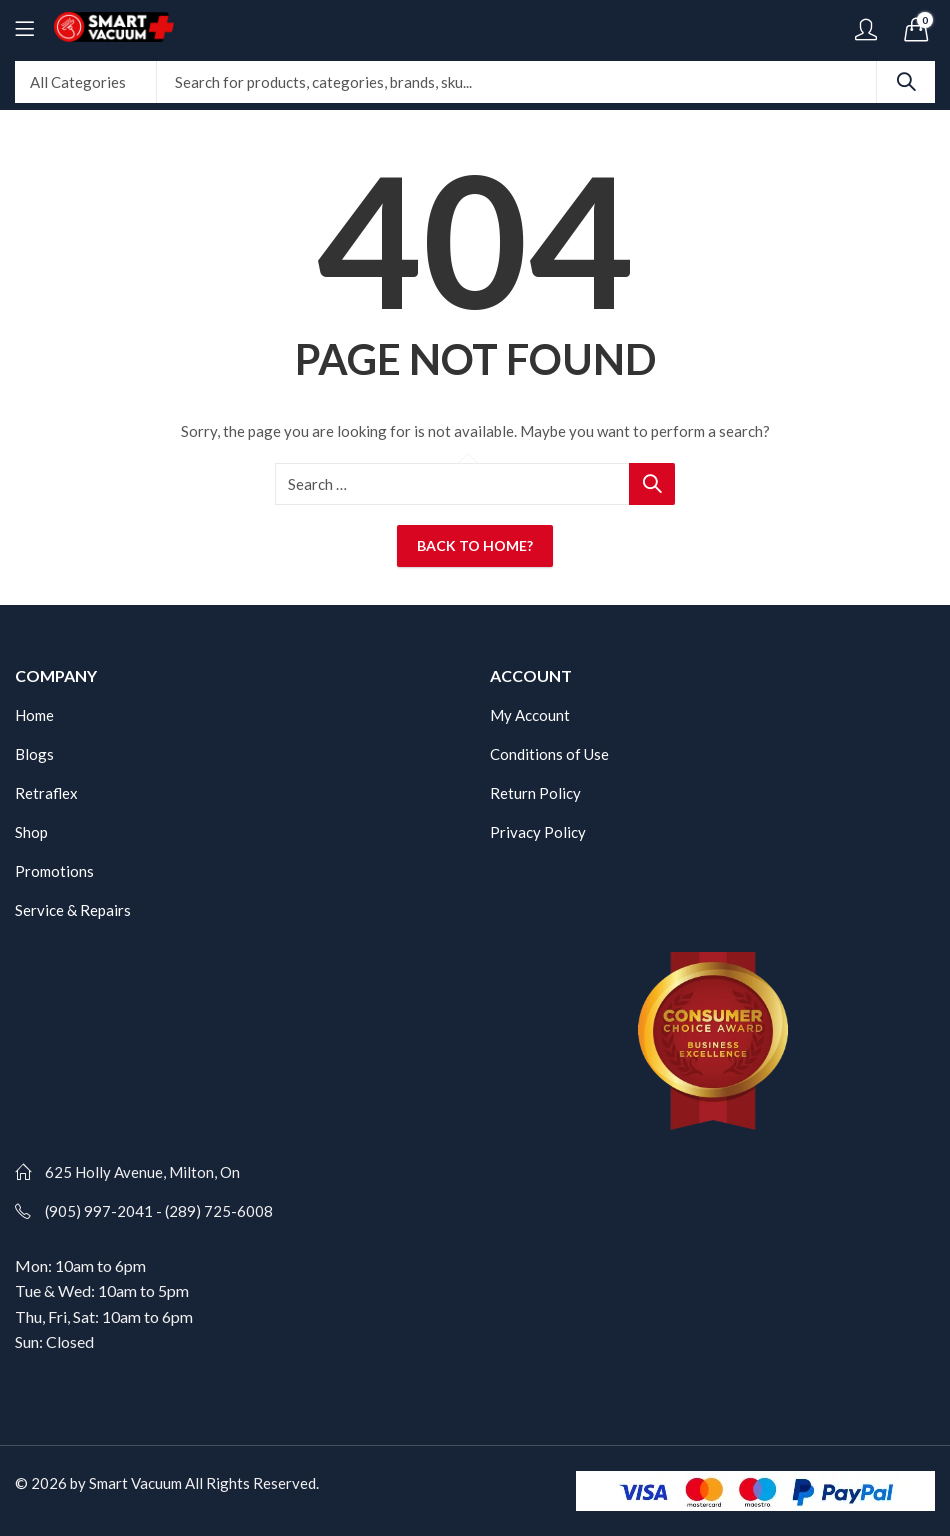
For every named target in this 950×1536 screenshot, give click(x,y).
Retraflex (46, 793)
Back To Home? (475, 545)
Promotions (54, 871)
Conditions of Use (549, 754)
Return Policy (535, 793)
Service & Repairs (73, 910)
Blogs (34, 754)
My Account (530, 715)
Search (906, 82)
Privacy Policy (538, 832)
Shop (31, 832)
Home (34, 715)
